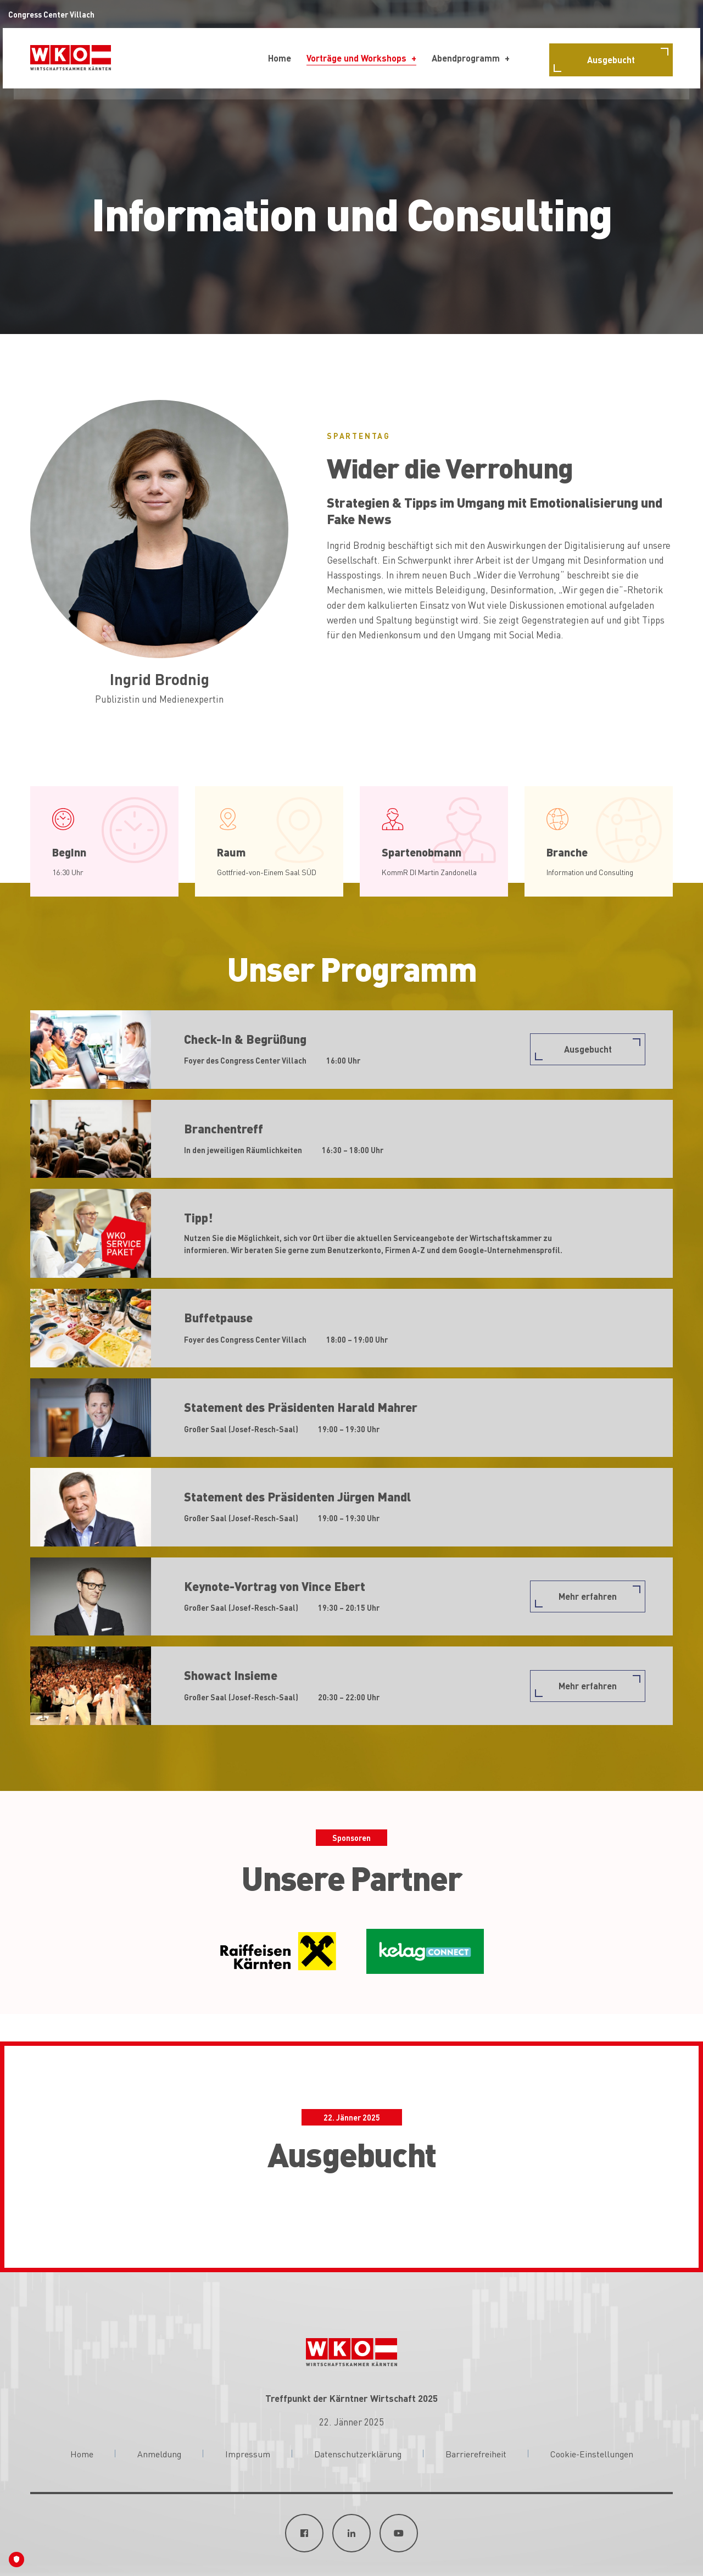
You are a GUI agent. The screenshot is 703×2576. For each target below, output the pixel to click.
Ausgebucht (611, 59)
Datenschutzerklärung (357, 2453)
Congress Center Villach (51, 14)
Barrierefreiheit (475, 2453)
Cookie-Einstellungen (591, 2453)
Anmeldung (159, 2453)
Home (279, 58)
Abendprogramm (466, 58)
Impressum (247, 2453)
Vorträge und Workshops (356, 58)
